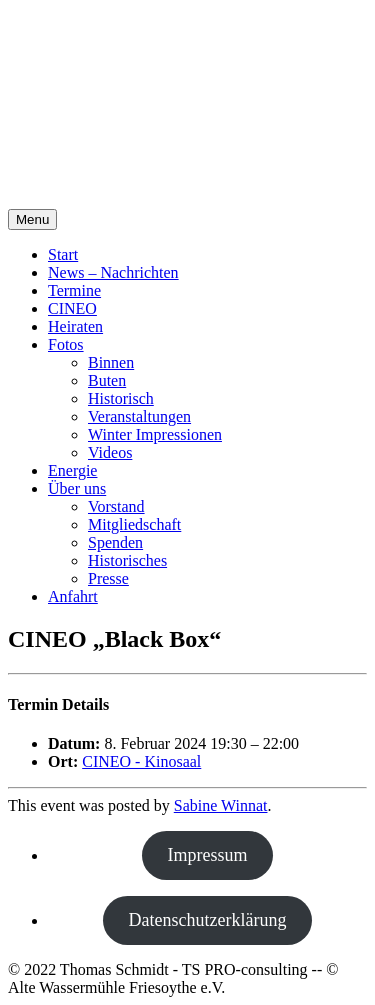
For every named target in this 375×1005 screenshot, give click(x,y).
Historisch (121, 398)
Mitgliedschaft (134, 524)
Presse (108, 578)
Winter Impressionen (155, 434)
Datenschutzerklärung (208, 920)
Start (63, 254)
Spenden (115, 542)
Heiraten (75, 326)
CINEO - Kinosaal (141, 761)
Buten (107, 380)
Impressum (208, 855)
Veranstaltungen (139, 416)
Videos (110, 452)
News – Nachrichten (113, 272)
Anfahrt (73, 596)
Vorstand (116, 506)
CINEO (72, 308)
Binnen (111, 362)
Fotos (66, 344)
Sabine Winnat (221, 805)
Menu (32, 219)
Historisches (127, 560)
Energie (72, 470)
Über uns (77, 488)
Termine (74, 290)
